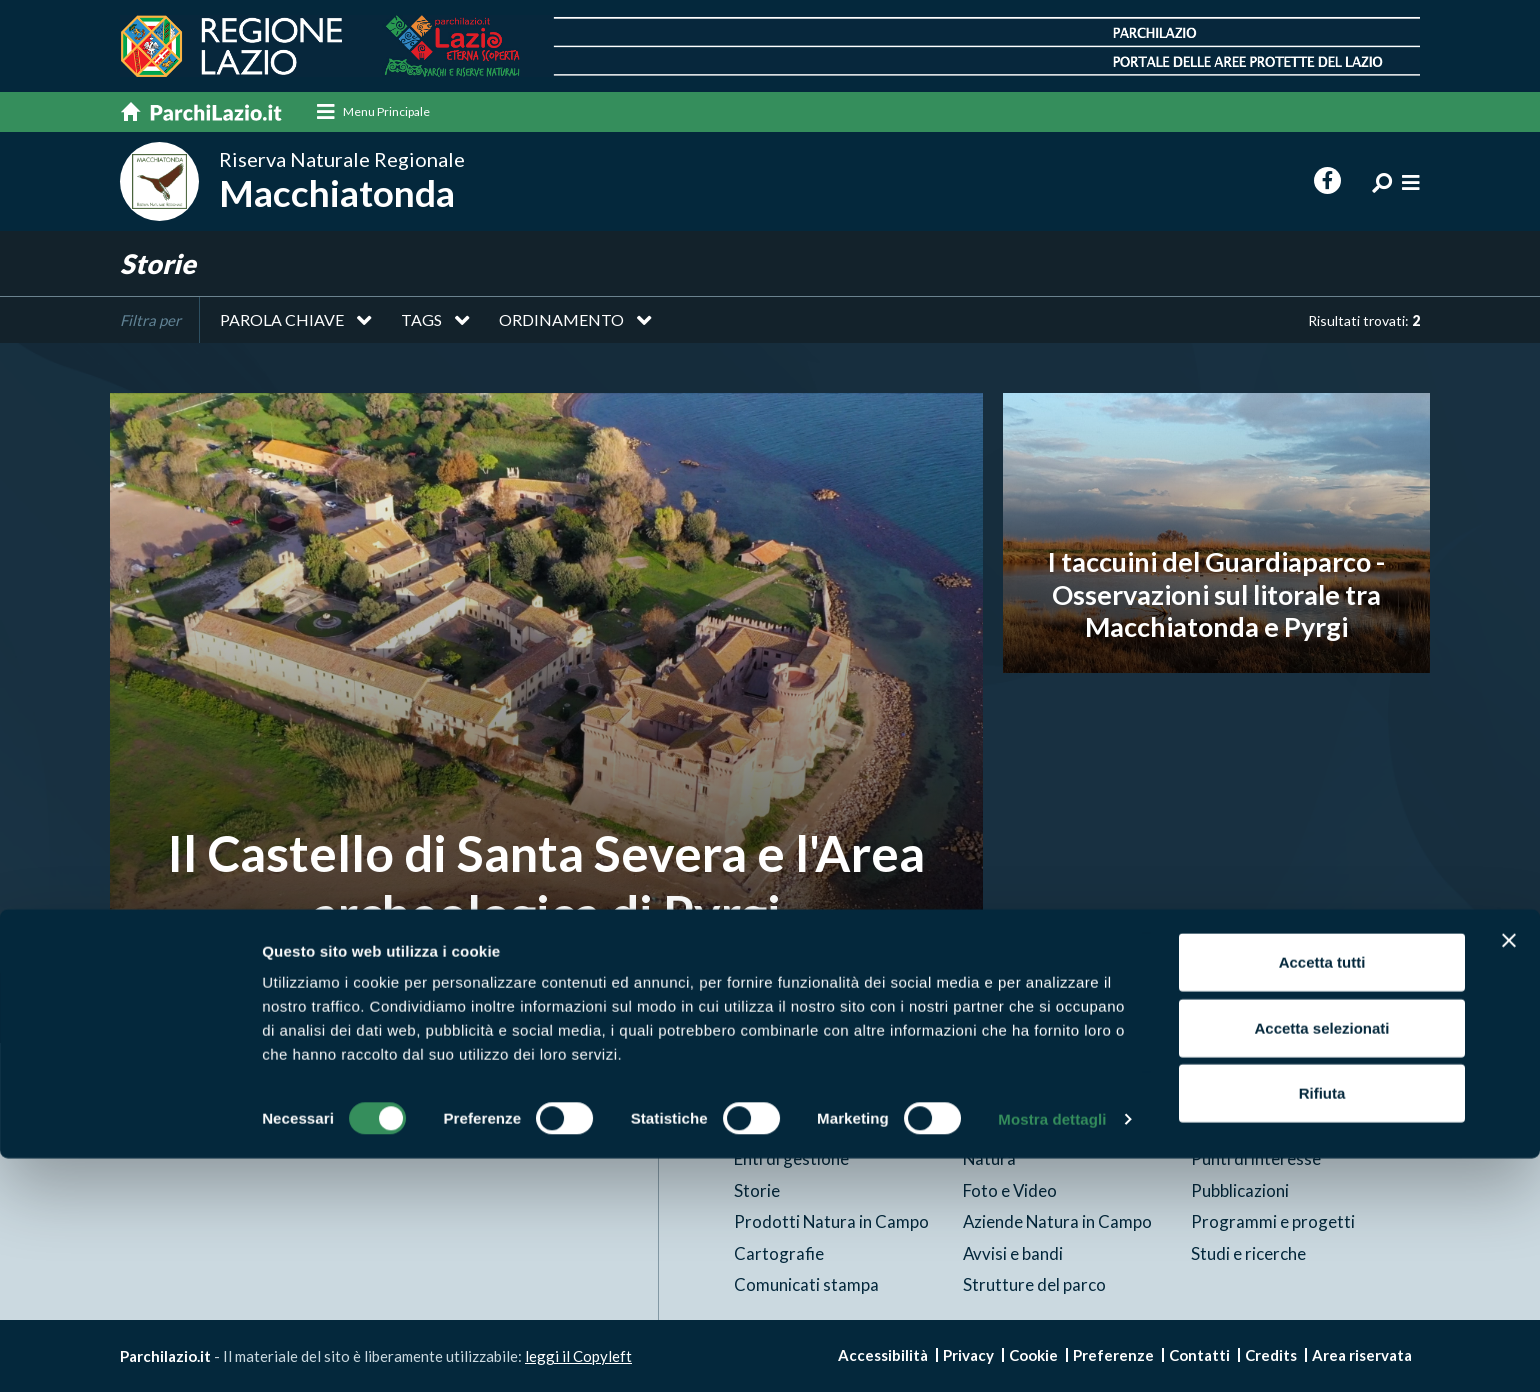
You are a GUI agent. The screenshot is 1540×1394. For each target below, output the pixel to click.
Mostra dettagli (1052, 1354)
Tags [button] (421, 321)
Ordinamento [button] (561, 321)
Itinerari (993, 1128)
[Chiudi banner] (1509, 1176)
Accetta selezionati (1321, 1263)
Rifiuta (1322, 1328)
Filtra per (150, 322)
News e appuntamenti (1272, 1128)
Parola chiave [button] (282, 321)
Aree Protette (787, 1128)
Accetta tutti (1322, 1197)
